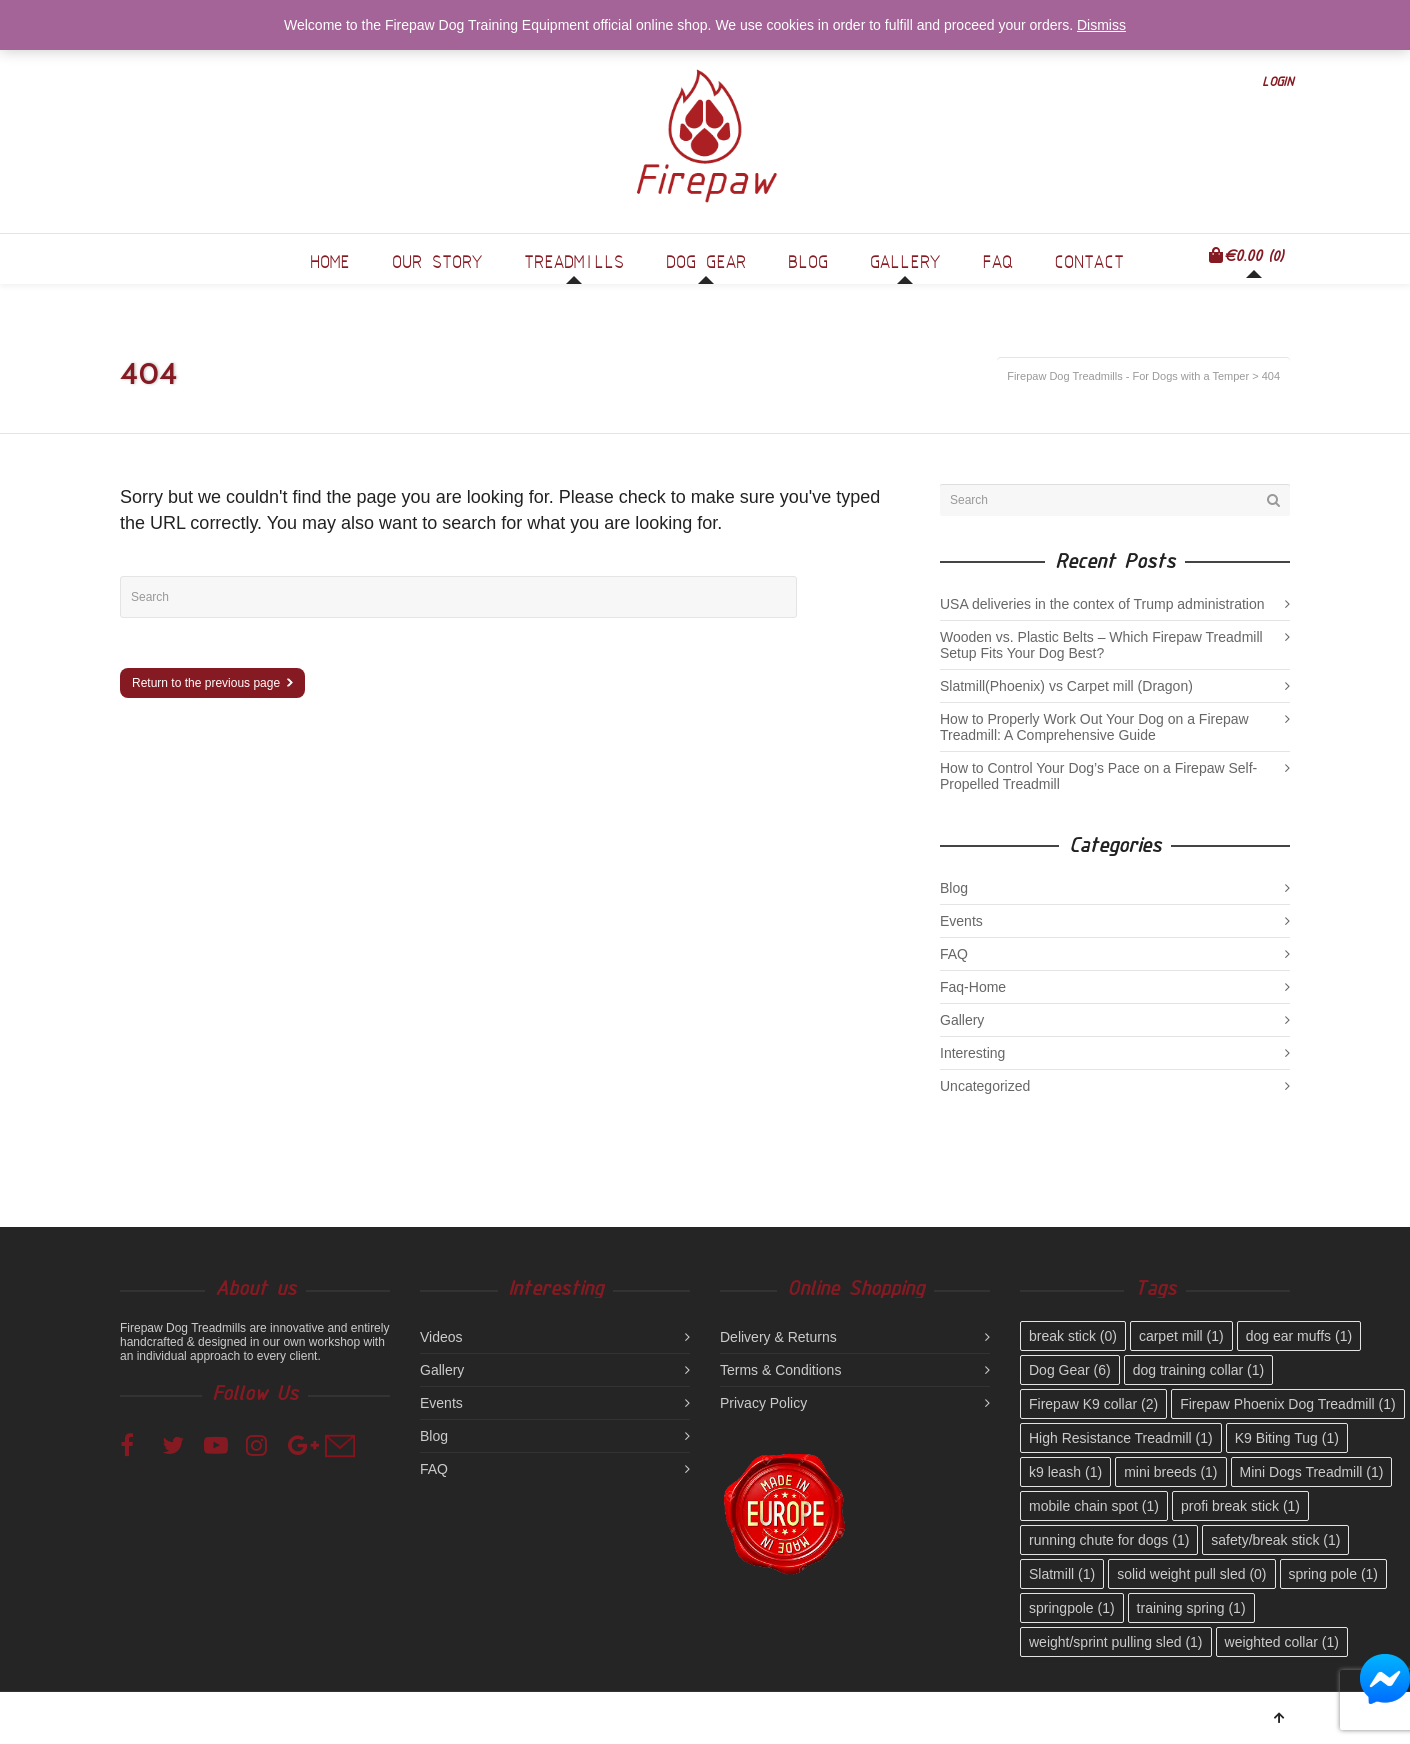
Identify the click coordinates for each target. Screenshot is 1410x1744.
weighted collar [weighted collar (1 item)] (1282, 1642)
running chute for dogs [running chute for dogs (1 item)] (1109, 1540)
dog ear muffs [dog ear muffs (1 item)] (1299, 1336)
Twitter (180, 1444)
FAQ (954, 954)
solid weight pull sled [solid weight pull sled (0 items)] (1191, 1574)
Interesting (972, 1053)
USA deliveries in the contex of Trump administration (1102, 604)
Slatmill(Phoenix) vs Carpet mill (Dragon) (1066, 686)
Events (961, 921)
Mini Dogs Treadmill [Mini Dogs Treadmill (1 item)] (1312, 1472)
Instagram (264, 1444)
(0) (1246, 255)
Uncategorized (985, 1086)
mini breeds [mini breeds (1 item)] (1170, 1472)
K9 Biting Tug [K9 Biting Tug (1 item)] (1287, 1438)
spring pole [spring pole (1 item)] (1334, 1574)
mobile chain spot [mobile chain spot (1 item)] (1094, 1506)
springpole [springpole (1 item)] (1072, 1608)
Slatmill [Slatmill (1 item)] (1062, 1574)
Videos (441, 1337)
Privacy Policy (763, 1403)
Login (1277, 81)
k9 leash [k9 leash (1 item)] (1065, 1472)
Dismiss (1101, 25)
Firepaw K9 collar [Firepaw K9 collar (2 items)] (1093, 1404)
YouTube (222, 1444)
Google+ (306, 1444)
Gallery (962, 1020)
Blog (954, 888)
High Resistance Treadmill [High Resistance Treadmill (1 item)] (1121, 1438)
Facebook (138, 1444)
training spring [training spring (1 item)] (1191, 1608)
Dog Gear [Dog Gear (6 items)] (1070, 1370)
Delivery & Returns (778, 1337)
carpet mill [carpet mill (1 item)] (1181, 1336)
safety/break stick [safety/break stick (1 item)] (1275, 1540)
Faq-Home (973, 987)
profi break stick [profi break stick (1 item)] (1240, 1506)
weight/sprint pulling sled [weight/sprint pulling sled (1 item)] (1116, 1642)
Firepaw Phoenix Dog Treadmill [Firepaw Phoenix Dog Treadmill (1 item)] (1288, 1404)
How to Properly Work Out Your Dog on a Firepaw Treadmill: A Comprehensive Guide (1094, 727)
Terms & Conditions (780, 1370)
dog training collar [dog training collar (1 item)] (1199, 1370)
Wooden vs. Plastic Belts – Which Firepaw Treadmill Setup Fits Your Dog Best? (1101, 645)
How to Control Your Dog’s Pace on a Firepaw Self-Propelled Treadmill (1098, 776)
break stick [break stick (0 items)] (1073, 1336)
